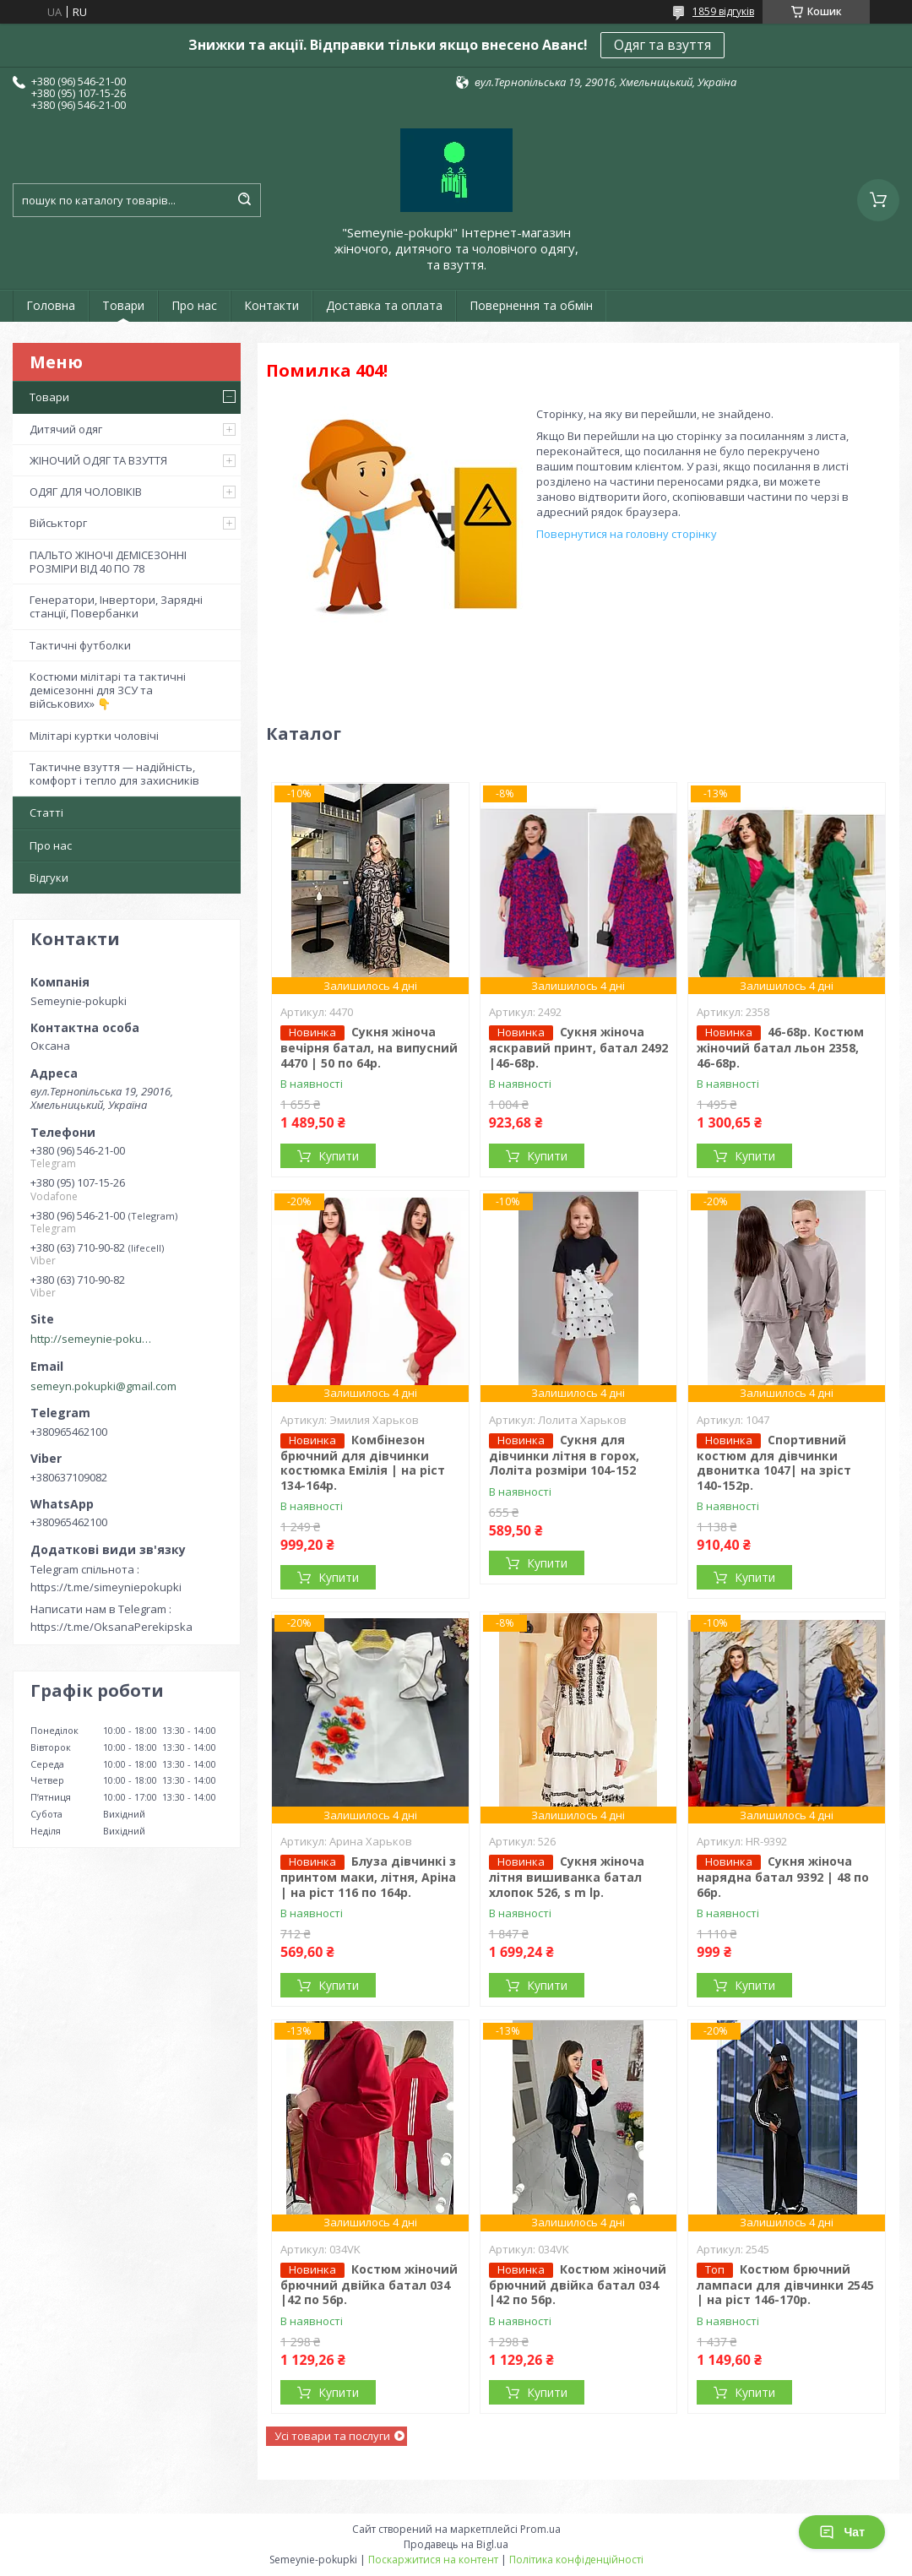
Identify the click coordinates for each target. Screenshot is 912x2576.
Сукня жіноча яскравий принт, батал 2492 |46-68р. (578, 1047)
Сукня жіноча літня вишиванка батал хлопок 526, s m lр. (566, 1876)
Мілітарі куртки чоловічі (94, 735)
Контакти (271, 305)
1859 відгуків (723, 11)
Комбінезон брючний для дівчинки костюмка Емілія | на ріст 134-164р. (362, 1462)
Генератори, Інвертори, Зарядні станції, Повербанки (116, 606)
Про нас (194, 305)
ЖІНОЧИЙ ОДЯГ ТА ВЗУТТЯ (98, 460)
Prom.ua (540, 2529)
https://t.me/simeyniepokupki (106, 1587)
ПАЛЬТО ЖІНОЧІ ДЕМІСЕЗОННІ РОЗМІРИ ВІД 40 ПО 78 (108, 561)
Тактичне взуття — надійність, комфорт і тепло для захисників (114, 773)
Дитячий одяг (66, 429)
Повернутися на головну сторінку (626, 533)
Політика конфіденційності (576, 2559)
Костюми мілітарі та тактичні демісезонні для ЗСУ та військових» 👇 (108, 690)
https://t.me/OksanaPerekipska (111, 1626)
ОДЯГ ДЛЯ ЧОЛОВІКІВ (86, 491)
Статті (46, 812)
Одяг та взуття (662, 44)
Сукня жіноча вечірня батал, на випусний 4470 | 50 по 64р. (369, 1047)
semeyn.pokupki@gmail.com (103, 1386)
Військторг (58, 522)
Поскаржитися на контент (433, 2559)
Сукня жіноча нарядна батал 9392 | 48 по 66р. (783, 1876)
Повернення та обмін (531, 305)
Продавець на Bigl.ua (456, 2544)
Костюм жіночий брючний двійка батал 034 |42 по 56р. (369, 2284)
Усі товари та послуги (332, 2435)
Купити (338, 1156)
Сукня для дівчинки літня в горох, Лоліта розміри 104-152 (564, 1455)
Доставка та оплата (384, 305)
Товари (123, 305)
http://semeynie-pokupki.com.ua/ (93, 1338)
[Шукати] (244, 200)
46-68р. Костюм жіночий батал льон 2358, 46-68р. (780, 1047)
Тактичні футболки (80, 645)
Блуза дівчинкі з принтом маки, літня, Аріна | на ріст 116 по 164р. (368, 1876)
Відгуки (49, 877)
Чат (842, 2532)
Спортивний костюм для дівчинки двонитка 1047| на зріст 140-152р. (774, 1462)
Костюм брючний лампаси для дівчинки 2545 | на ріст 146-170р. (785, 2284)
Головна (50, 305)
